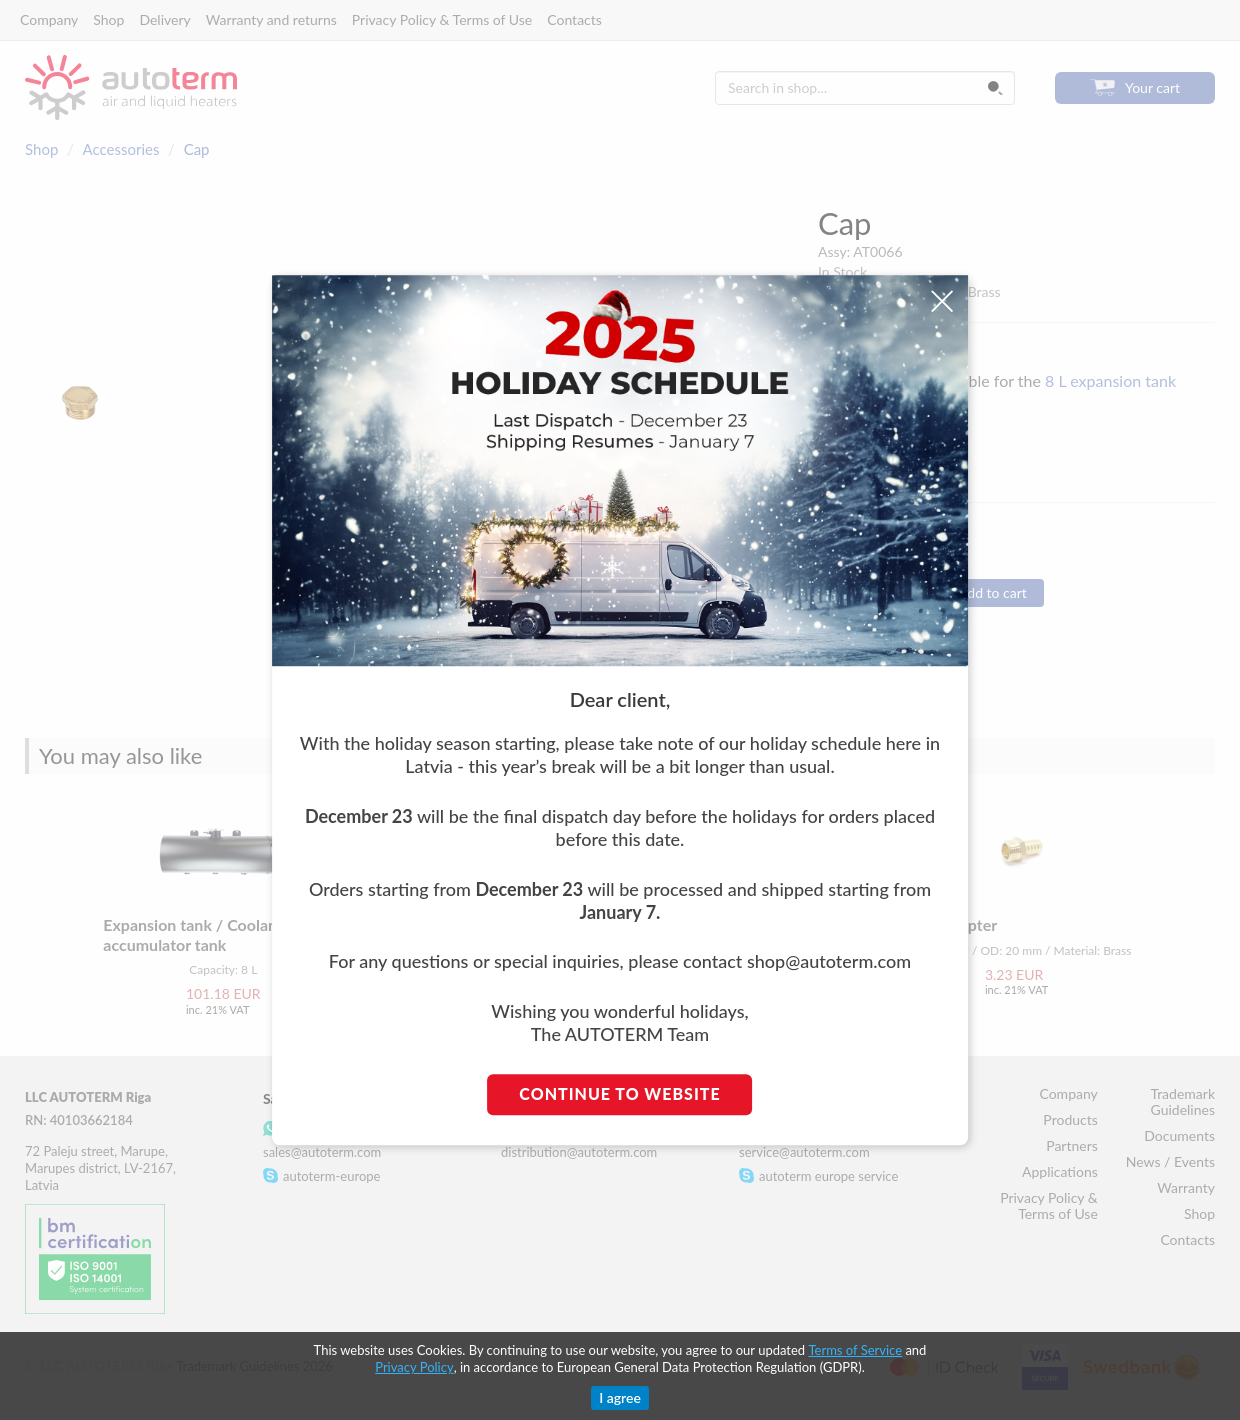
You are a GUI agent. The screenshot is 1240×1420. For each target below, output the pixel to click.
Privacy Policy (414, 1367)
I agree (620, 1397)
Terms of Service (855, 1350)
